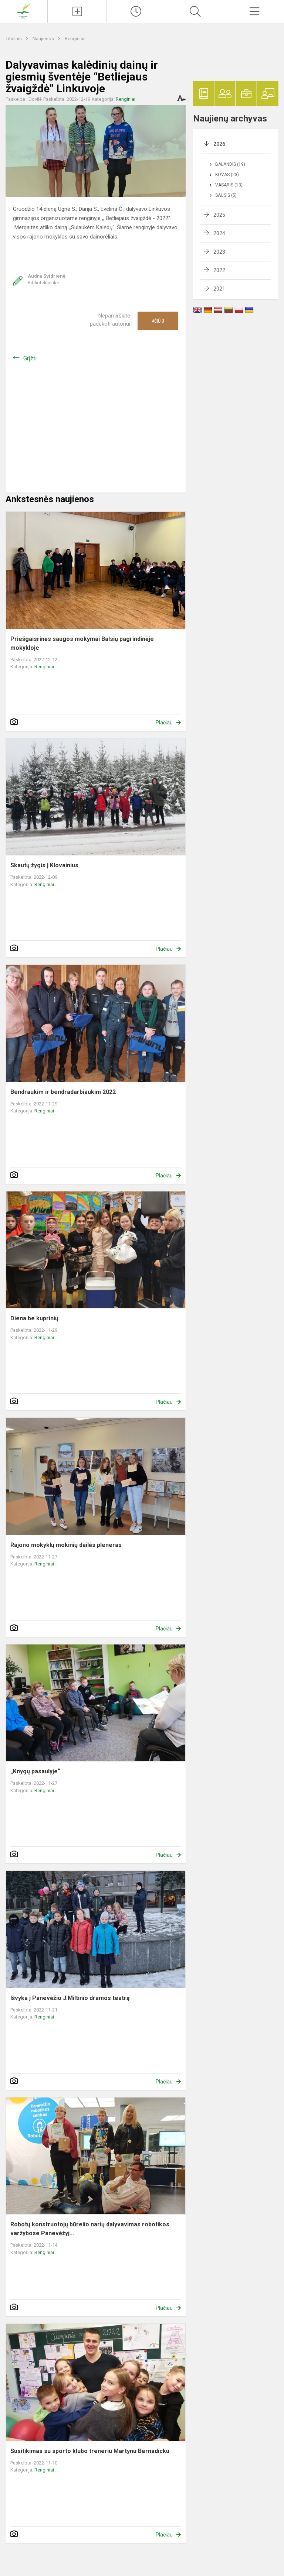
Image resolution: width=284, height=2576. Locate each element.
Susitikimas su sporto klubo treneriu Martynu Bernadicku (89, 2451)
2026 (219, 144)
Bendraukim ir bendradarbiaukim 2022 (63, 1091)
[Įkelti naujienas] (77, 11)
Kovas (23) (227, 174)
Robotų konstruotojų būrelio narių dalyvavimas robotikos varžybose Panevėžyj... (89, 2229)
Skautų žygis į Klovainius (44, 865)
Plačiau (164, 723)
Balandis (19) (230, 164)
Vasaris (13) (229, 185)
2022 (219, 270)
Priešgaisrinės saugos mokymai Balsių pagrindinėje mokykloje (82, 643)
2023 (219, 252)
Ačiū (158, 321)
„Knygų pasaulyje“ (35, 1771)
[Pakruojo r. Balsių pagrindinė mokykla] (23, 10)
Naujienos (44, 38)
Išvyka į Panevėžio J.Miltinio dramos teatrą (70, 1998)
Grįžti (30, 358)
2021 (219, 289)
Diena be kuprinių (34, 1318)
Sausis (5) (226, 195)
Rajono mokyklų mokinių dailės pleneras (66, 1544)
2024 (219, 233)
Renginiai (74, 38)
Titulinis (14, 38)
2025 (219, 215)
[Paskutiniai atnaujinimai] (136, 11)
